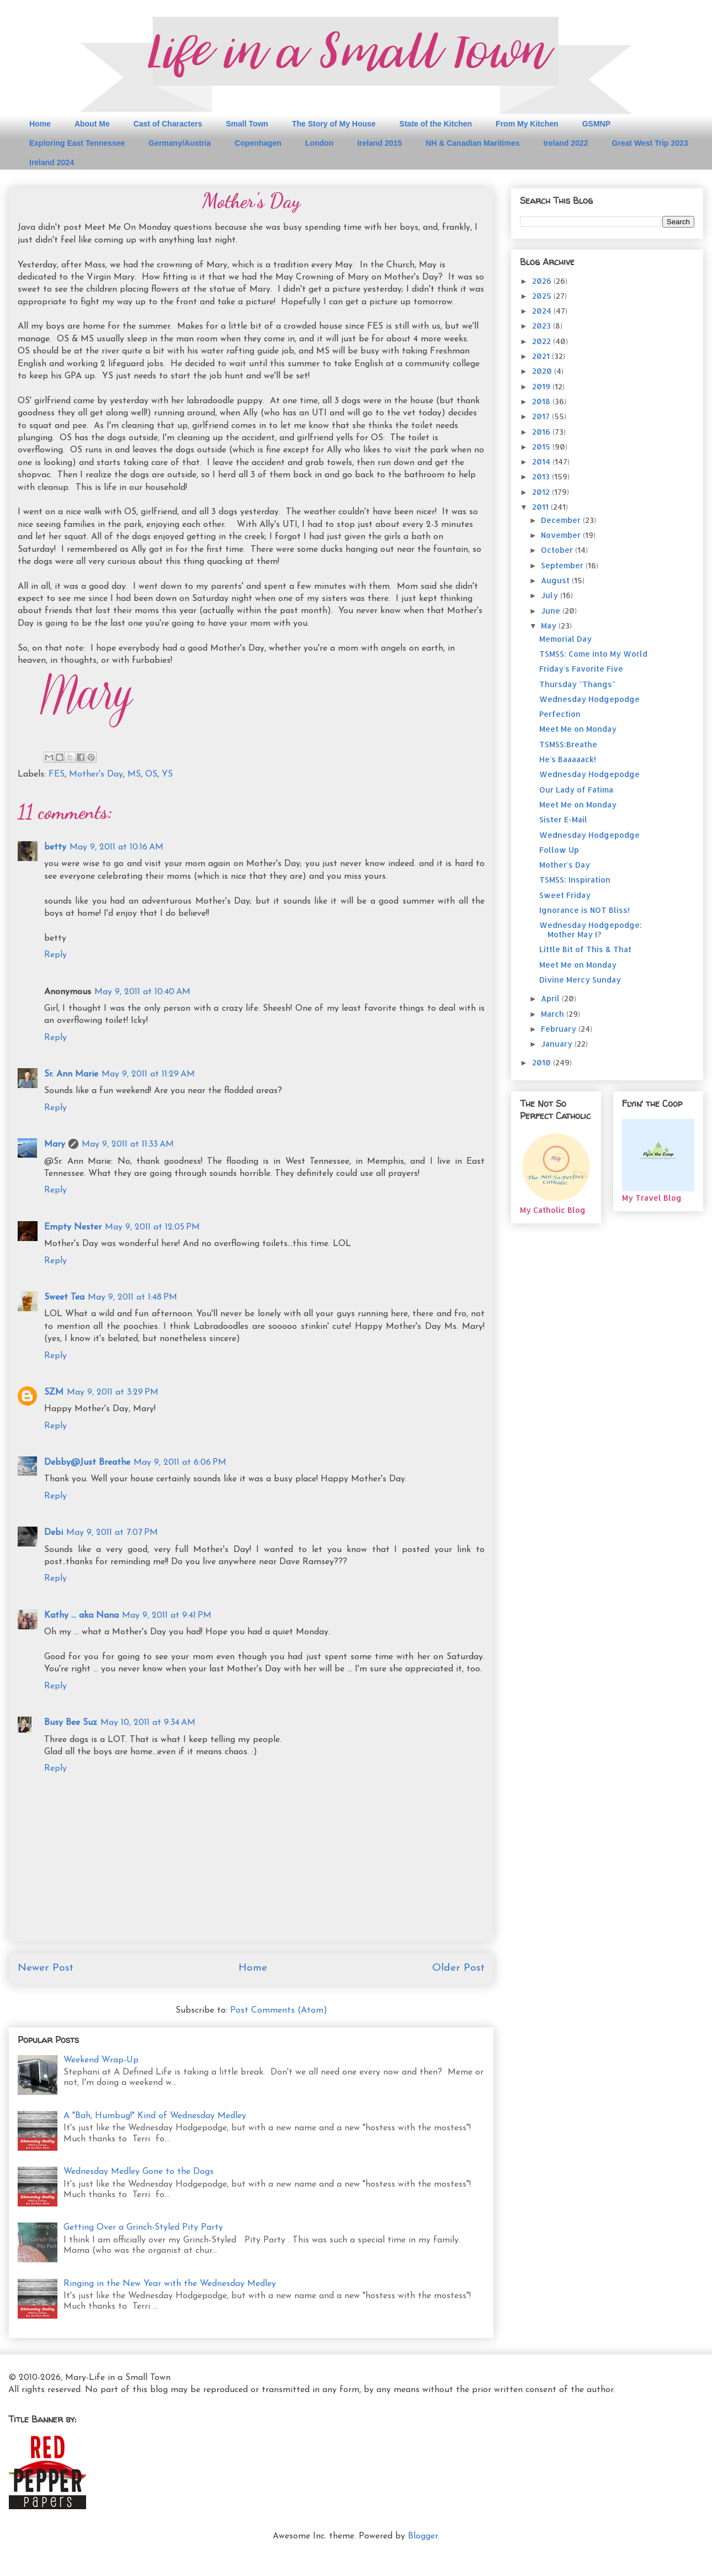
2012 (542, 492)
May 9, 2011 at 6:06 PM (180, 1462)
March (553, 1013)
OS (151, 774)
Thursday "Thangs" (577, 684)
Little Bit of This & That (585, 949)
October (558, 550)
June (551, 610)
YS (167, 774)
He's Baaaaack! (567, 759)
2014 (542, 461)
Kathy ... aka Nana (81, 1615)
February (559, 1028)
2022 (542, 341)
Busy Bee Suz (70, 1722)
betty (55, 847)
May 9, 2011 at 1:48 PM (132, 1297)
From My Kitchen (527, 123)
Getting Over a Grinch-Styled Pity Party (143, 2227)
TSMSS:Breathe (568, 744)
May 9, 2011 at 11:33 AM (128, 1144)
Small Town (247, 123)
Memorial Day (565, 638)
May (550, 625)
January (558, 1043)
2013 (542, 476)
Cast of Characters (168, 123)
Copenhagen (258, 143)
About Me (92, 123)
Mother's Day (96, 774)
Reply (55, 955)
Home (40, 123)
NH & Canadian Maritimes (472, 143)
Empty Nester (73, 1227)
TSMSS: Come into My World (593, 653)
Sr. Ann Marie (71, 1074)
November (562, 535)
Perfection (560, 714)
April (551, 998)
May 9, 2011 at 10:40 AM (142, 992)
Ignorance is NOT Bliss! (584, 910)
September (563, 565)
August (556, 580)
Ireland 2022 (565, 143)
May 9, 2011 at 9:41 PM (166, 1615)
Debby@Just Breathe (87, 1462)
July (550, 595)
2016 (542, 431)
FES (57, 774)
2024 (543, 310)
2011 (541, 506)
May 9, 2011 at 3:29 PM (112, 1392)
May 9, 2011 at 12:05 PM (152, 1227)
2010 (542, 1062)
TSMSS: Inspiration (574, 879)
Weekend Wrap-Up (101, 2060)
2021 (542, 356)
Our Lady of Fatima (576, 789)
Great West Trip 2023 (650, 143)
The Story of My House (334, 123)
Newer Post (45, 1968)
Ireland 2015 (379, 143)
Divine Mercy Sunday (580, 979)
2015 (542, 446)
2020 (543, 371)
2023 (542, 325)
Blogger (423, 2536)
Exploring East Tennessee (77, 143)
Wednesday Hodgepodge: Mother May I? (590, 929)
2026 (543, 281)
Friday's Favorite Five (581, 668)
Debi (53, 1532)
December (562, 520)
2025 (543, 295)
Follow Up (559, 849)
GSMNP (596, 123)
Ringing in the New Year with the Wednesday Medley (169, 2283)
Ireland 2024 (51, 162)
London (319, 143)
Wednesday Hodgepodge (589, 699)
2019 (542, 386)
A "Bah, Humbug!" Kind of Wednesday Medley (154, 2116)
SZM (53, 1392)
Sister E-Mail (563, 819)
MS (134, 774)
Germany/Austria (179, 143)
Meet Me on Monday (578, 728)
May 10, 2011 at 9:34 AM (147, 1722)
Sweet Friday (565, 895)
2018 (542, 401)
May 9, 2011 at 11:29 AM (148, 1074)
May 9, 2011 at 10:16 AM (116, 847)
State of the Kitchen (436, 123)
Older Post (458, 1968)
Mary (54, 1144)
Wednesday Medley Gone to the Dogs (138, 2171)
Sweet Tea (64, 1297)
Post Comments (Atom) (278, 2010)
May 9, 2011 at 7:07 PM (112, 1532)
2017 (542, 416)
